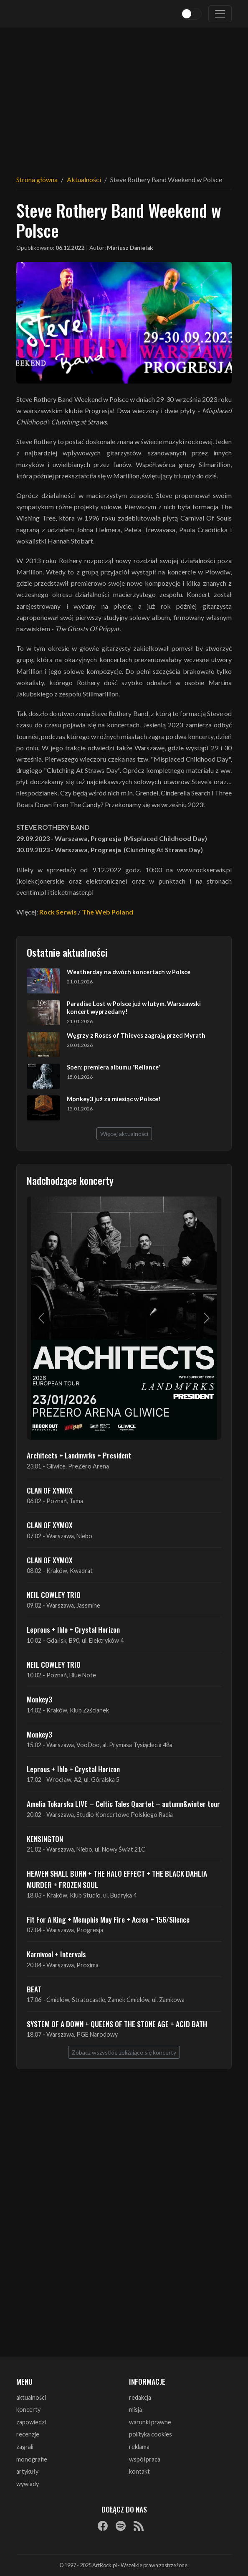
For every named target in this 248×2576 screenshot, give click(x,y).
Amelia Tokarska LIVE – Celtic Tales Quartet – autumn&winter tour (123, 1803)
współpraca (144, 2459)
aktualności (31, 2397)
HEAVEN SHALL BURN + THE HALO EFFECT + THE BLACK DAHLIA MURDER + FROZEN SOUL (117, 1879)
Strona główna (37, 179)
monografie (31, 2459)
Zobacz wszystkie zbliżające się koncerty (124, 2052)
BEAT (34, 1989)
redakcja (140, 2397)
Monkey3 (39, 1699)
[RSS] (139, 2526)
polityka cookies (150, 2434)
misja (135, 2409)
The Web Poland (107, 912)
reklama (139, 2446)
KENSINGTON (45, 1838)
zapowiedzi (31, 2422)
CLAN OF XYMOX (50, 1490)
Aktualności (84, 179)
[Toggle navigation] (220, 13)
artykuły (27, 2471)
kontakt (139, 2471)
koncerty (28, 2409)
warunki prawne (150, 2422)
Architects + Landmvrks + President (79, 1455)
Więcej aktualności (124, 1133)
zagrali (24, 2446)
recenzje (27, 2434)
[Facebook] (103, 2526)
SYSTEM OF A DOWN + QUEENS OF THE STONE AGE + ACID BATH (117, 2023)
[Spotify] (121, 2526)
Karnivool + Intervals (56, 1954)
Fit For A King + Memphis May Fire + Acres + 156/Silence (108, 1919)
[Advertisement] (124, 96)
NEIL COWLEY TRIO (54, 1594)
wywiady (27, 2483)
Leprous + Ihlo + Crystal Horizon (73, 1629)
